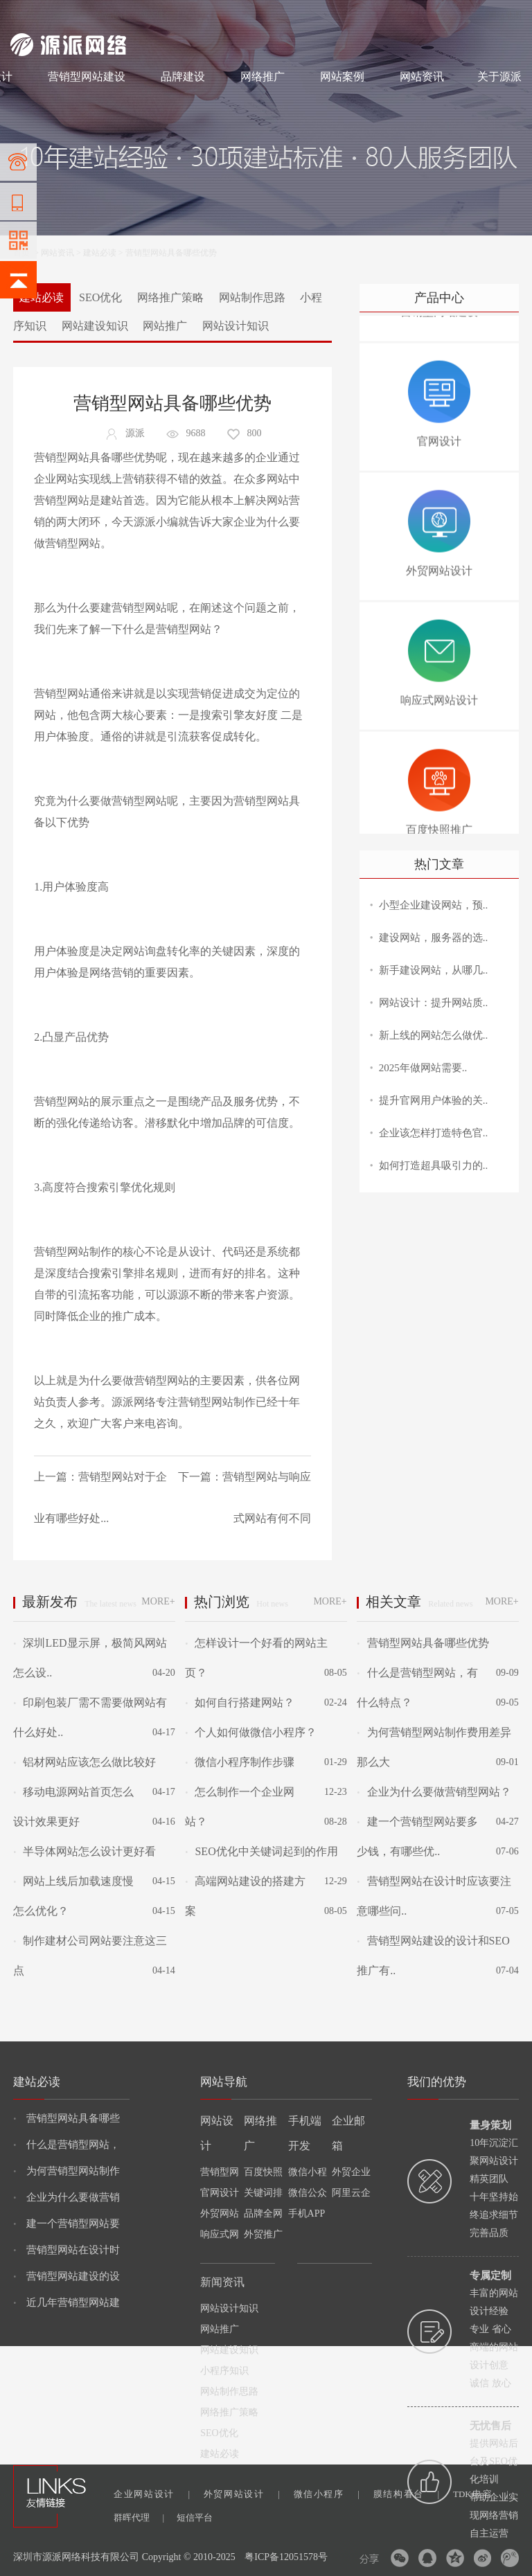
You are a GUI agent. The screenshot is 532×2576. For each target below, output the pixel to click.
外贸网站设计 (242, 2494)
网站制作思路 (252, 297)
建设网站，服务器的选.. (433, 937)
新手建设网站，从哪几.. (433, 970)
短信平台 (195, 2517)
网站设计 (111, 15)
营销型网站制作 (217, 1402)
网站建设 (27, 15)
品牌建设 (183, 76)
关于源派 (499, 76)
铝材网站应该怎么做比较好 (84, 1762)
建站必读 (99, 253)
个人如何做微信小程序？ (251, 1732)
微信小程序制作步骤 (239, 1762)
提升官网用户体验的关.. (433, 1100)
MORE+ (158, 1601)
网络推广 (155, 15)
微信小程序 (327, 2494)
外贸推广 (263, 2234)
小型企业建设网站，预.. (433, 905)
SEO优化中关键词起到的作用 (261, 1851)
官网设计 (219, 2193)
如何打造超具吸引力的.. (433, 1165)
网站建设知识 (95, 326)
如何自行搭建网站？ (239, 1702)
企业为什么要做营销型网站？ (434, 1792)
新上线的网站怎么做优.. (433, 1035)
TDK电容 (480, 2494)
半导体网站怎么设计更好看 (84, 1851)
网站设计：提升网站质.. (433, 1002)
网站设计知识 (235, 326)
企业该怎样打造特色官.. (433, 1132)
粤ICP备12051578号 (286, 2557)
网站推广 (165, 326)
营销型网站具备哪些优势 (422, 1643)
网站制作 (69, 15)
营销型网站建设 (86, 76)
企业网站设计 (152, 2494)
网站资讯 (422, 76)
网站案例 (342, 76)
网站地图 (505, 15)
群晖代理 (139, 2517)
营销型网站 (61, 500)
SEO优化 (100, 297)
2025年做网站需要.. (423, 1067)
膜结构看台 (406, 2494)
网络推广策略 (170, 297)
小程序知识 (224, 2370)
